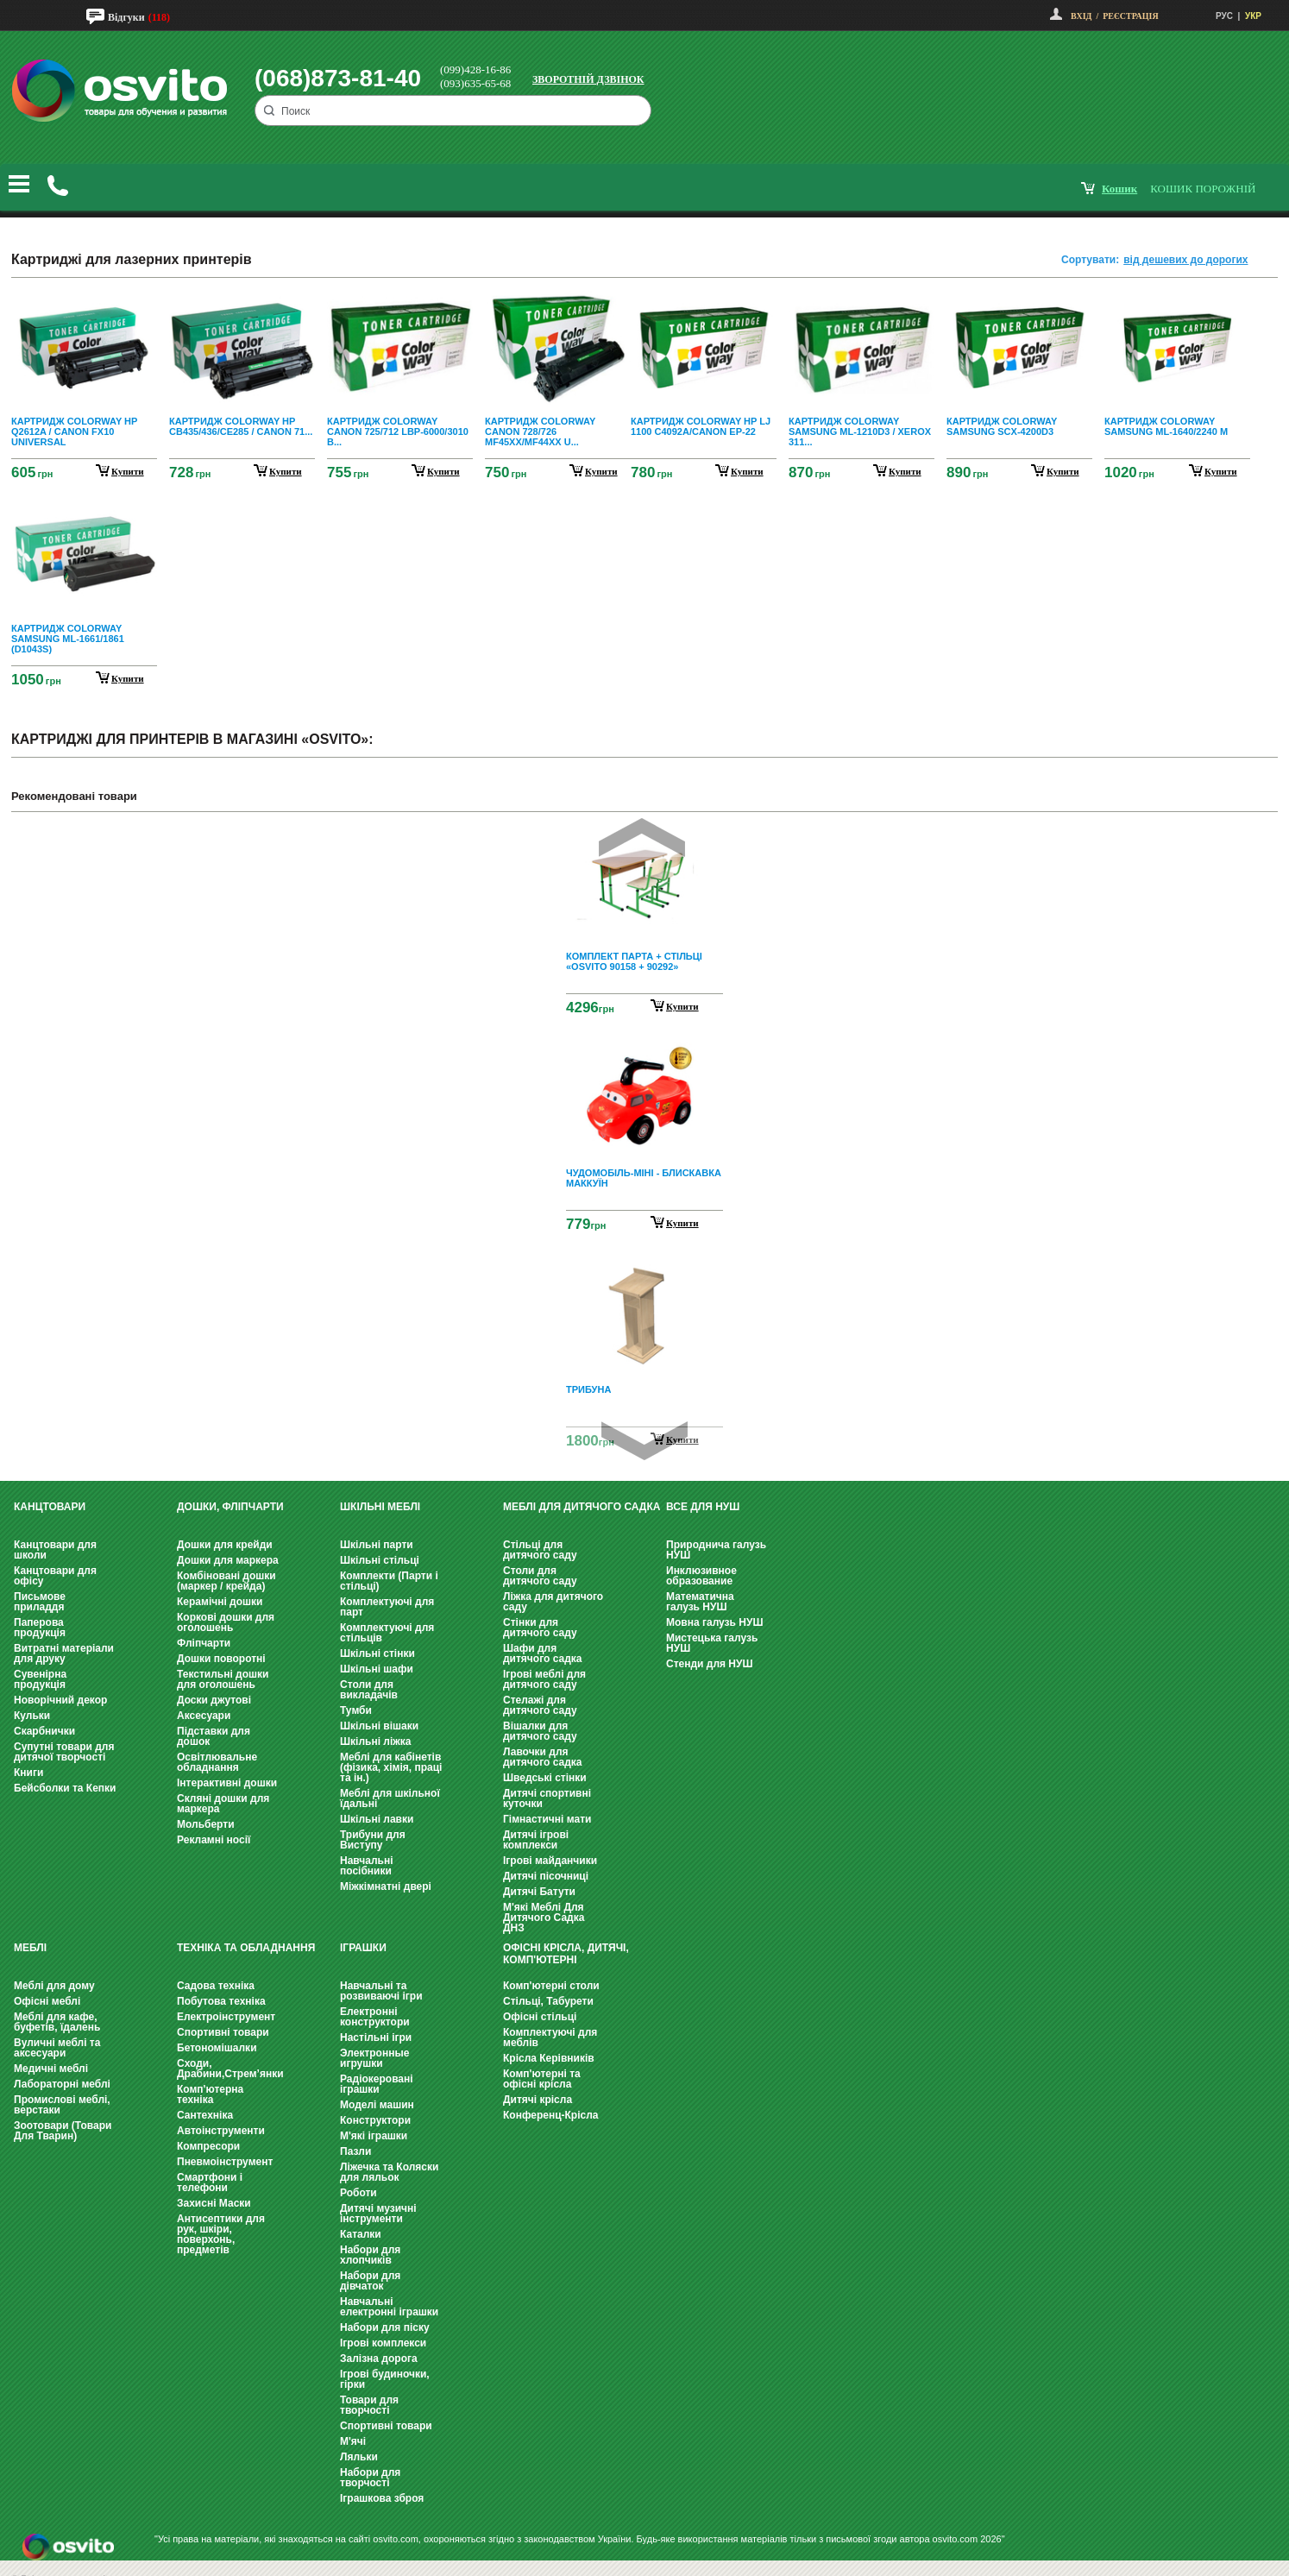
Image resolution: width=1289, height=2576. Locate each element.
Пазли (355, 2151)
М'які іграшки (373, 2136)
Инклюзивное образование (701, 1576)
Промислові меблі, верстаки (62, 2105)
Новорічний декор (60, 1700)
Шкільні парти (376, 1545)
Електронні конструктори (375, 2017)
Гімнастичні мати (547, 1819)
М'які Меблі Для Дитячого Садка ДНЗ (543, 1917)
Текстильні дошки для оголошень (222, 1679)
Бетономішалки (217, 2048)
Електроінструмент (226, 2017)
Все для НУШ (702, 1507)
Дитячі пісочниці (545, 1876)
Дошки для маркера (228, 1560)
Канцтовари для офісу (55, 1576)
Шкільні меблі (380, 1507)
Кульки (32, 1716)
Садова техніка (216, 1986)
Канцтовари (49, 1507)
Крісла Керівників (548, 2058)
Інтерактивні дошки (227, 1783)
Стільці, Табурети (548, 2001)
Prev (641, 837)
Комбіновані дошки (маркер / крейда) (226, 1581)
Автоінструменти (221, 2131)
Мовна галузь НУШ (714, 1622)
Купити (682, 1006)
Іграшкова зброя (382, 2498)
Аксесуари (203, 1716)
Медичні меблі (51, 2069)
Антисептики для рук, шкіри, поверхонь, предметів (221, 2234)
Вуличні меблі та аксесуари (57, 2048)
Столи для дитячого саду (540, 1576)
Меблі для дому (54, 1986)
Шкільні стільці (379, 1560)
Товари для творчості (369, 2405)
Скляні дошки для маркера (223, 1803)
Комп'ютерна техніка (210, 2094)
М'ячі (353, 2441)
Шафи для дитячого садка (542, 1653)
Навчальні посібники (366, 1866)
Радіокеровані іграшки (376, 2084)
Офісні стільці (539, 2017)
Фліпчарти (203, 1643)
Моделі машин (377, 2105)
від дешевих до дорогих (1185, 260)
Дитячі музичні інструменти (378, 2213)
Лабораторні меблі (62, 2084)
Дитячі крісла (537, 2100)
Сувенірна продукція (40, 1679)
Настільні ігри (376, 2037)
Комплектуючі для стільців (387, 1633)
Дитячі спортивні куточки (547, 1798)
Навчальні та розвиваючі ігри (381, 1991)
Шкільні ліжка (375, 1741)
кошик (1119, 188)
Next (644, 1440)
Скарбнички (44, 1731)
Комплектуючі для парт (387, 1607)
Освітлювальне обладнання (217, 1762)
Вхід (1081, 16)
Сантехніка (205, 2115)
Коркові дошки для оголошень (225, 1622)
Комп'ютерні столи (551, 1986)
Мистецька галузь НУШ (712, 1643)
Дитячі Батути (539, 1892)
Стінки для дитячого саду (540, 1627)
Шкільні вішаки (379, 1726)
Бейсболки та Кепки (65, 1788)
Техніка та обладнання (246, 1948)
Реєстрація (1130, 16)
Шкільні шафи (376, 1669)
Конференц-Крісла (551, 2115)
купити (127, 471)
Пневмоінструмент (225, 2162)
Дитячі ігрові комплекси (536, 1840)
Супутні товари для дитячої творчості (64, 1752)
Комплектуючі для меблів (550, 2037)
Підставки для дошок (213, 1736)
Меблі (30, 1948)
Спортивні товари (223, 2032)
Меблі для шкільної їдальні (390, 1798)
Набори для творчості (370, 2477)
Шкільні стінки (377, 1653)
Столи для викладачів (369, 1689)
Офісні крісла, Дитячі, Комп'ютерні (566, 1954)
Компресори (208, 2146)
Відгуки (126, 17)
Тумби (356, 1710)
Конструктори (375, 2120)
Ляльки (359, 2457)
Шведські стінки (545, 1778)
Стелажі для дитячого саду (540, 1705)
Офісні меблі (47, 2001)
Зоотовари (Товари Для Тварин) (62, 2130)
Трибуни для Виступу (373, 1840)
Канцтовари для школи (55, 1550)
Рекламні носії (213, 1840)
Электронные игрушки (374, 2058)
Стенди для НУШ (709, 1664)
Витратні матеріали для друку (64, 1653)
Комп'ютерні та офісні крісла (542, 2079)
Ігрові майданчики (550, 1861)
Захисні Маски (214, 2203)
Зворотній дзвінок (588, 79)
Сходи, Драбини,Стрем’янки (230, 2068)
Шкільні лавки (376, 1819)
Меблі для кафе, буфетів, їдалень (57, 2022)
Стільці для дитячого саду (540, 1550)
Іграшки (363, 1948)
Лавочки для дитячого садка (542, 1757)
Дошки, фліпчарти (230, 1507)
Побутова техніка (221, 2001)
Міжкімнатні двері (385, 1886)
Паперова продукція (40, 1627)
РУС (1224, 16)
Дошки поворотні (221, 1659)
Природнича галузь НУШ (716, 1550)
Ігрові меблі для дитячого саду (544, 1679)
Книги (28, 1773)
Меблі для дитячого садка (581, 1507)
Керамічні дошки (219, 1602)
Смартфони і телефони (209, 2182)
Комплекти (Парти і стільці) (389, 1581)
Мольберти (206, 1824)
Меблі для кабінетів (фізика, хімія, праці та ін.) (391, 1767)
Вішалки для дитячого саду (540, 1731)
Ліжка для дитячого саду (553, 1601)
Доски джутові (214, 1700)
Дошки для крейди (225, 1545)
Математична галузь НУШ (700, 1601)
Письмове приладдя (40, 1601)
